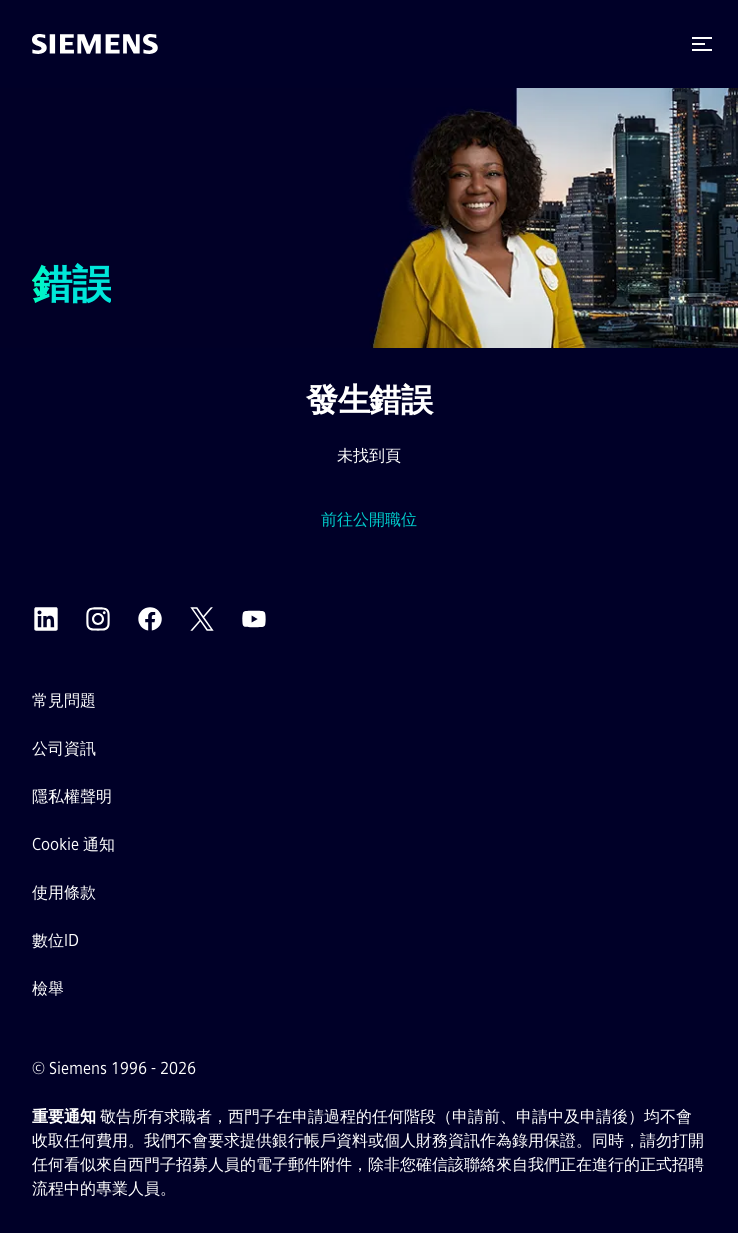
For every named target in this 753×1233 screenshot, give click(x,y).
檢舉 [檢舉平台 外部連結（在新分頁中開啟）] (48, 988)
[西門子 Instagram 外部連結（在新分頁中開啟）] (98, 619)
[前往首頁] (95, 44)
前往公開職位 (369, 519)
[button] (702, 44)
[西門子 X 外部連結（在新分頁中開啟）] (202, 619)
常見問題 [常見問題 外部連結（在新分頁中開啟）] (64, 700)
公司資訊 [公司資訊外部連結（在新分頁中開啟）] (64, 748)
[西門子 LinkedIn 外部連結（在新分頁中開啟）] (46, 619)
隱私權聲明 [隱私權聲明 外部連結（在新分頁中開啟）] (72, 796)
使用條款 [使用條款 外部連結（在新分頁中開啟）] (64, 892)
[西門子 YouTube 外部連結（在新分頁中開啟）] (254, 619)
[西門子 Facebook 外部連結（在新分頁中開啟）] (150, 619)
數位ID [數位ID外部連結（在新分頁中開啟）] (55, 940)
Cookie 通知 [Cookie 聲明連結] (73, 844)
